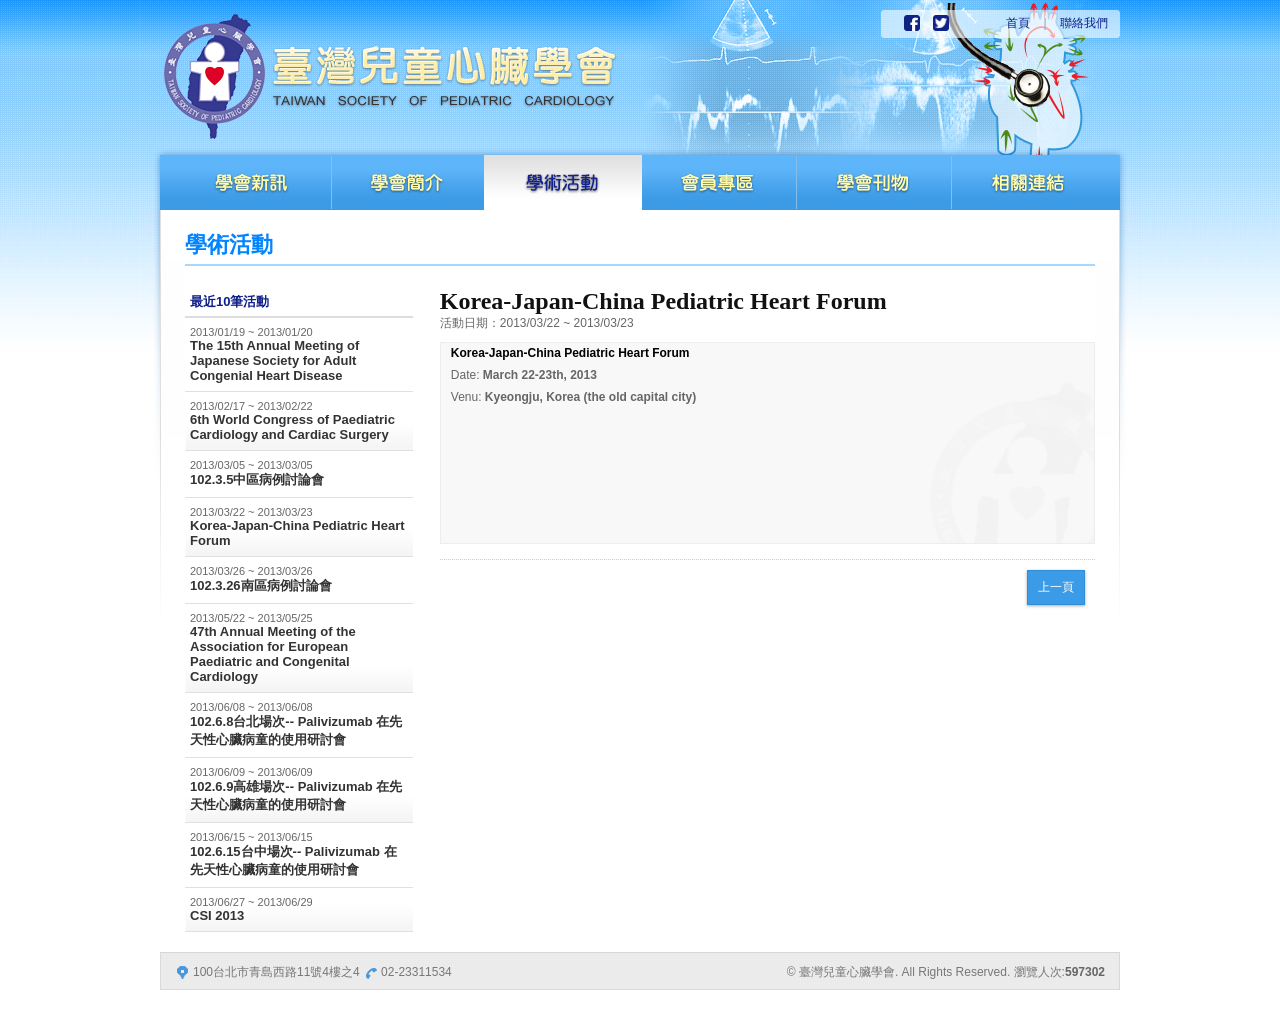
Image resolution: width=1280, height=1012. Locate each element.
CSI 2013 (217, 915)
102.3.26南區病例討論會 (261, 585)
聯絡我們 (1084, 23)
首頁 (1018, 23)
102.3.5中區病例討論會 (257, 479)
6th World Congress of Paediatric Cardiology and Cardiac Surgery (292, 427)
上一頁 (1056, 587)
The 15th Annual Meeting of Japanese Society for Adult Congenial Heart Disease (274, 360)
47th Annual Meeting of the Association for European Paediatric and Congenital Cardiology (273, 654)
